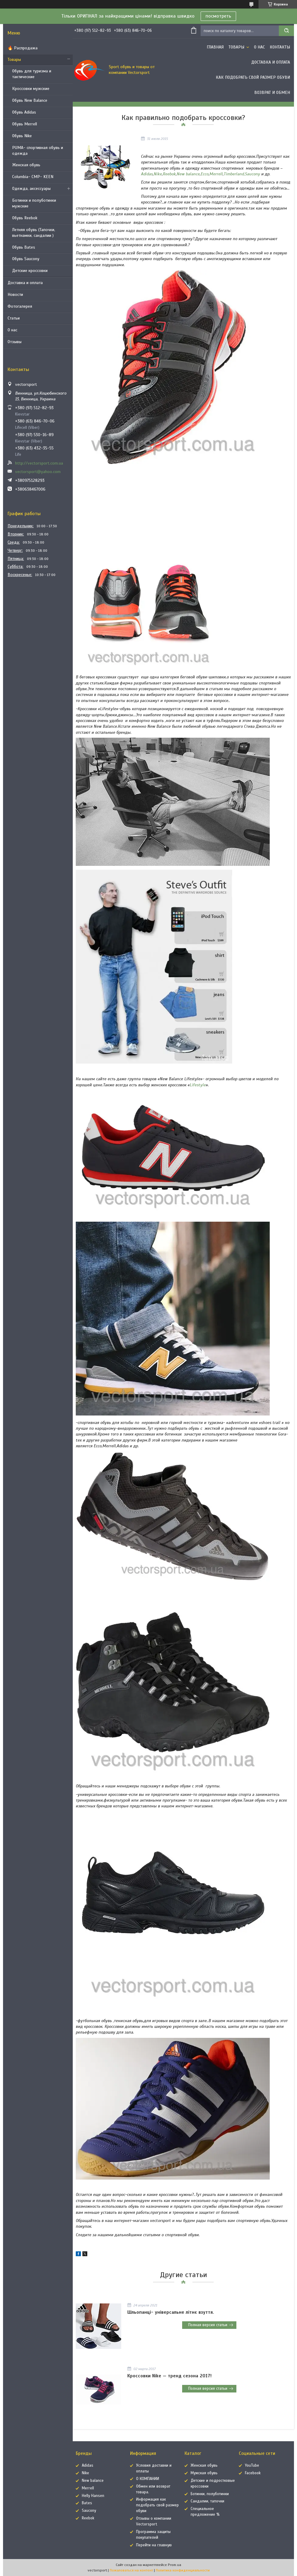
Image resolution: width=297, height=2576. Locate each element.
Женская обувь (26, 164)
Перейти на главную (154, 2545)
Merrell (216, 174)
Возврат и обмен (272, 92)
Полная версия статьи (207, 2325)
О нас (12, 330)
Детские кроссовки (30, 270)
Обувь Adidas (24, 112)
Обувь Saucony (25, 258)
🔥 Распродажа (23, 48)
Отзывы (15, 341)
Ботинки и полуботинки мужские (34, 203)
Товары (14, 59)
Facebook (253, 2473)
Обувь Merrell (24, 124)
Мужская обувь (204, 2473)
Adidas (147, 174)
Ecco (205, 174)
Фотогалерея (20, 306)
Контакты (280, 47)
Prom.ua (174, 2565)
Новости (15, 294)
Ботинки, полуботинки (210, 2494)
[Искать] (286, 30)
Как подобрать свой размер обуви (253, 77)
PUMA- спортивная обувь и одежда (37, 150)
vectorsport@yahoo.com (38, 471)
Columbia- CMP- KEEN (32, 176)
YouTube (252, 2465)
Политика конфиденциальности (183, 2570)
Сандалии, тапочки (207, 2501)
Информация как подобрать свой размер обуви (157, 2505)
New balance (188, 174)
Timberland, (234, 174)
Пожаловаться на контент (131, 2570)
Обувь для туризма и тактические (31, 73)
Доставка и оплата (25, 282)
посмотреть (218, 16)
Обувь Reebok (24, 217)
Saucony (252, 174)
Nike (158, 174)
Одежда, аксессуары (31, 188)
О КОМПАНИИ (147, 2478)
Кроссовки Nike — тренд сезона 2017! (169, 2376)
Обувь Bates (23, 247)
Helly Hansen (93, 2495)
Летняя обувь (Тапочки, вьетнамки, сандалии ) (33, 232)
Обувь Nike (22, 135)
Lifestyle (198, 1085)
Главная (215, 47)
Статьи (14, 318)
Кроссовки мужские (30, 88)
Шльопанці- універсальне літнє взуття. (170, 2312)
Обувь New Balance (29, 100)
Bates (87, 2503)
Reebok (169, 174)
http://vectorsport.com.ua (39, 463)
